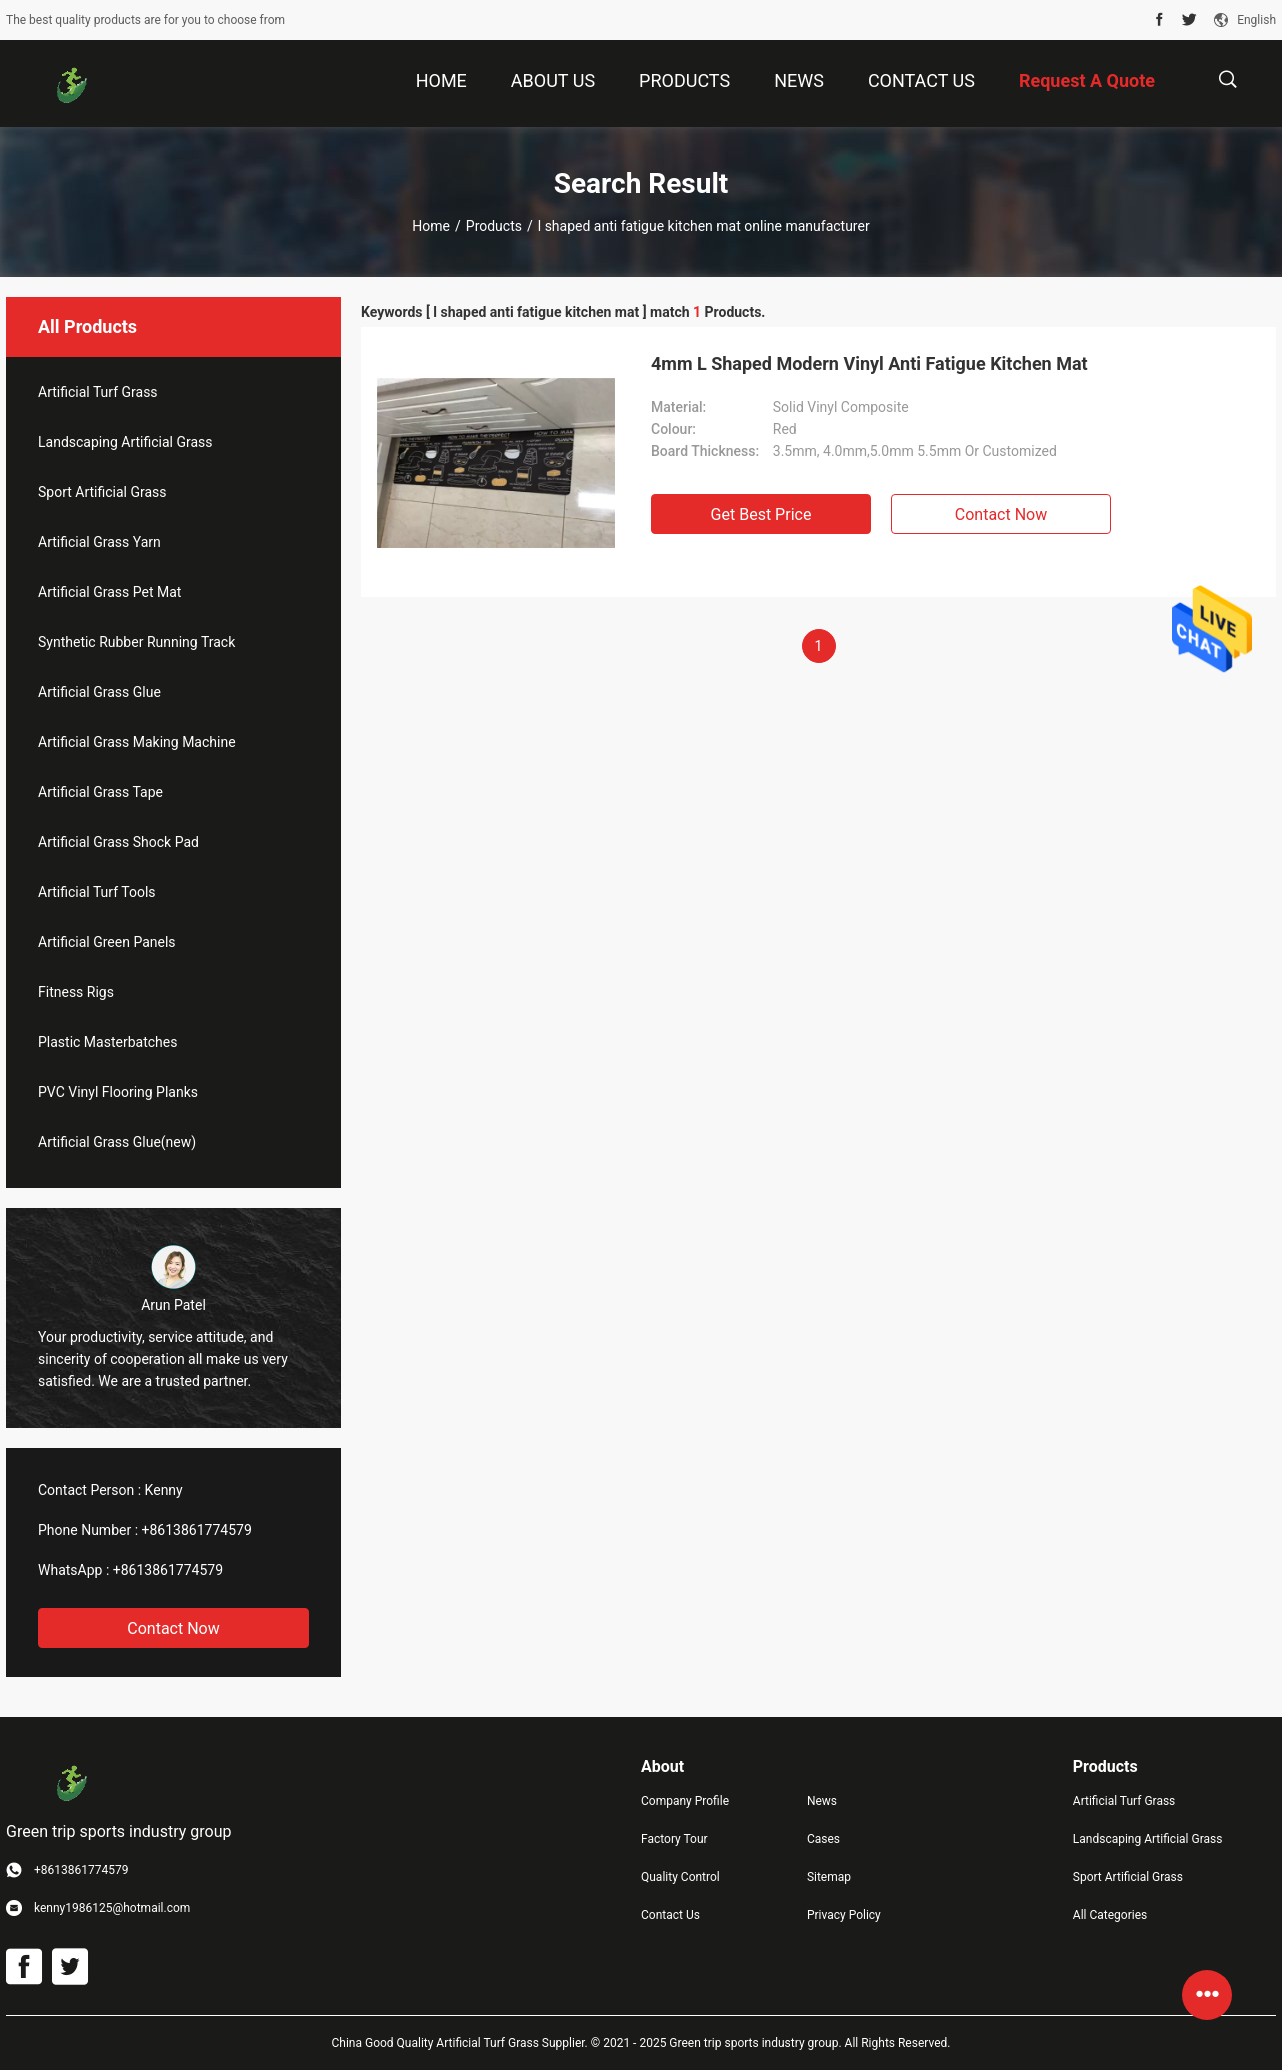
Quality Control (680, 1877)
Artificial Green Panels (107, 942)
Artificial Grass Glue (99, 692)
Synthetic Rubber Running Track (136, 642)
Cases (823, 1839)
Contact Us (670, 1915)
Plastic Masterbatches (107, 1042)
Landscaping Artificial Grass (125, 442)
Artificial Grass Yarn (99, 542)
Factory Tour (674, 1839)
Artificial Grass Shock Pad (118, 842)
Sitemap (829, 1877)
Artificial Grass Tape (100, 792)
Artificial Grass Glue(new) (117, 1142)
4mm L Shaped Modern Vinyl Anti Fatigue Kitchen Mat (869, 363)
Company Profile (685, 1801)
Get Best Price (761, 514)
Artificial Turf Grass (98, 392)
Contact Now (173, 1628)
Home (431, 226)
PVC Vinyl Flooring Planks (118, 1092)
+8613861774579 (197, 1530)
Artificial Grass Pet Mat (109, 592)
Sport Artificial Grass (102, 492)
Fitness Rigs (76, 992)
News (822, 1801)
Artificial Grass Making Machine (137, 742)
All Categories (1110, 1915)
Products (494, 226)
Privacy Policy (844, 1915)
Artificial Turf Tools (97, 892)
